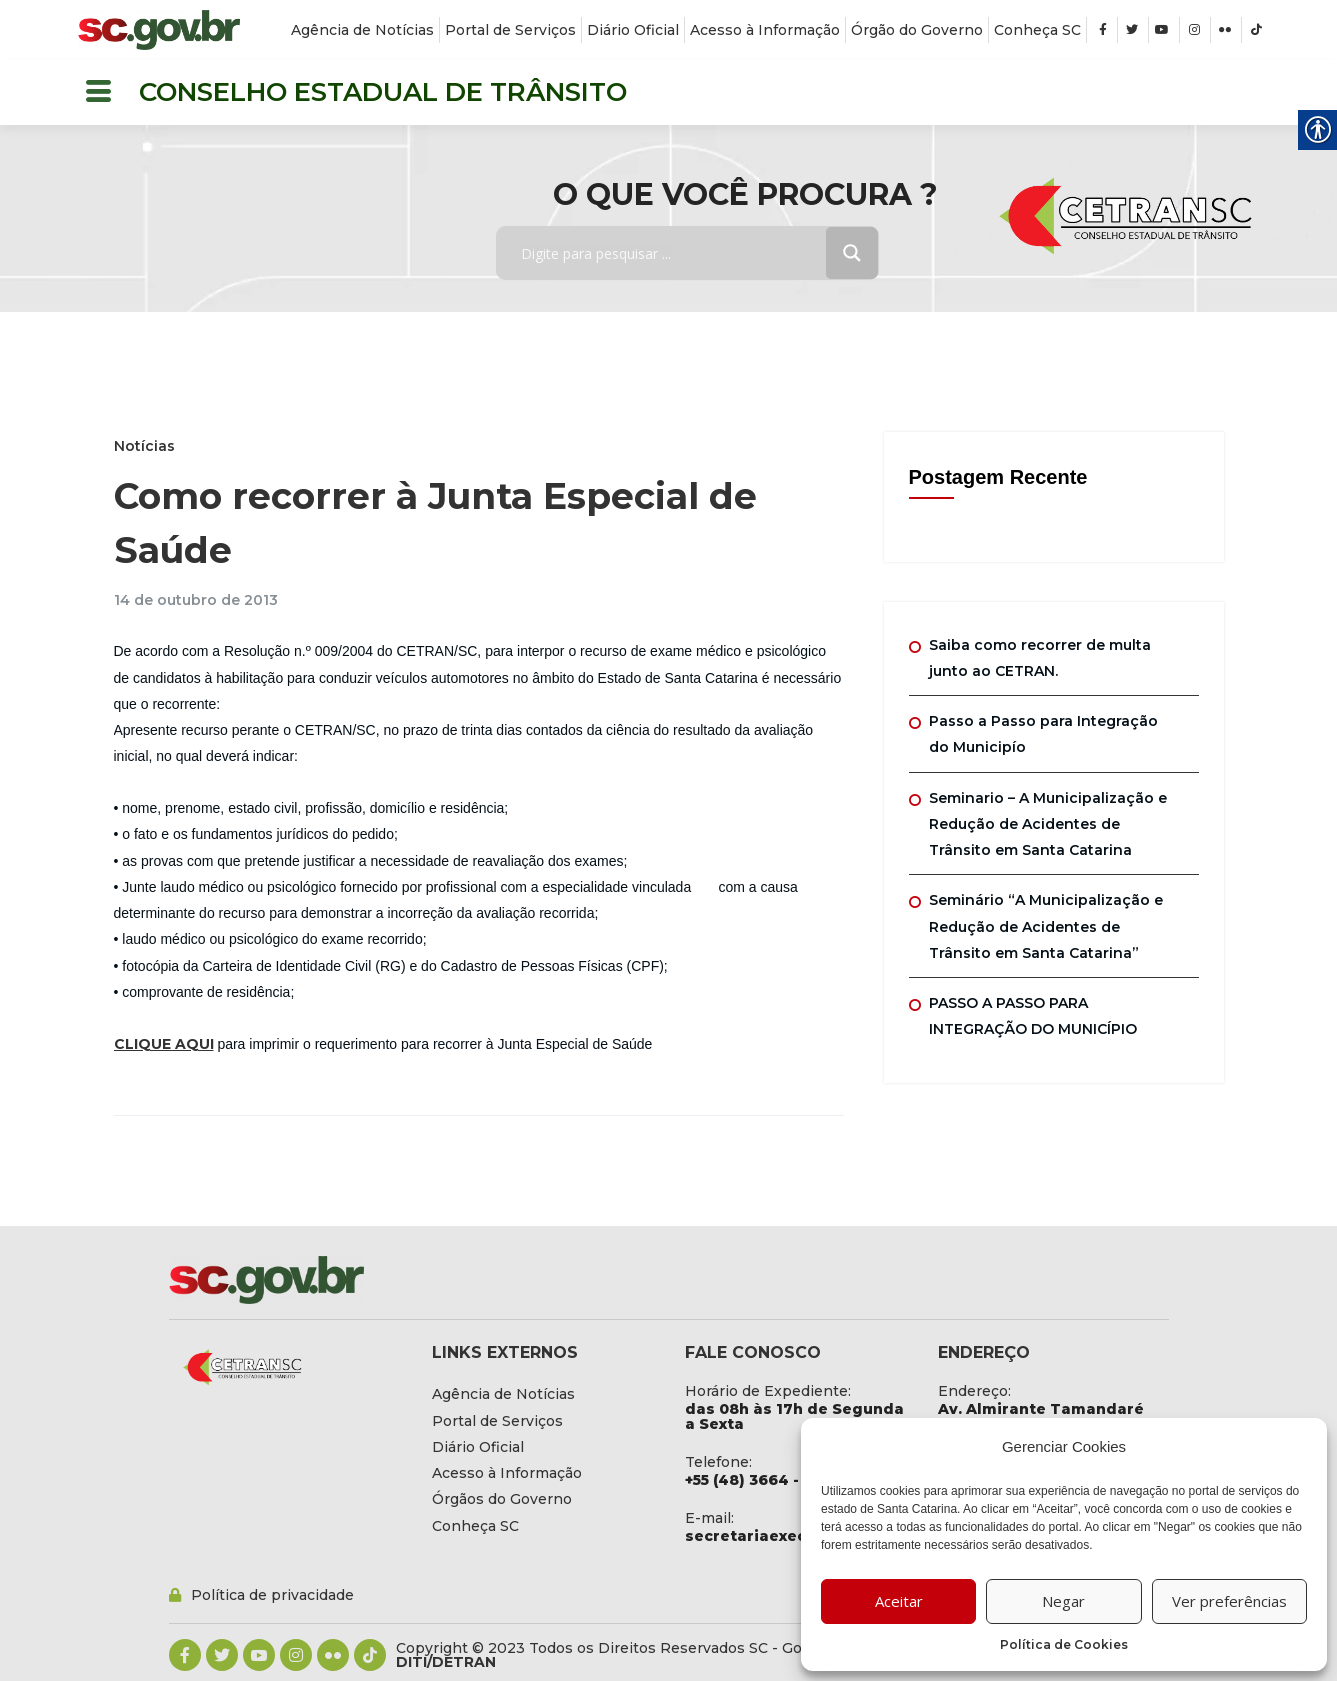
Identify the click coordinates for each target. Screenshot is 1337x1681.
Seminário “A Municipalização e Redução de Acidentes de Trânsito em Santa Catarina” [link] (1046, 926)
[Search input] (675, 253)
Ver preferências (1229, 1601)
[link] (159, 30)
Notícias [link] (144, 446)
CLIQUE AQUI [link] (164, 1044)
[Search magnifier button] (852, 253)
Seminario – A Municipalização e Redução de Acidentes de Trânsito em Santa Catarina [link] (1048, 824)
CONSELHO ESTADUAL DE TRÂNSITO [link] (383, 92)
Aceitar (899, 1601)
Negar (1063, 1601)
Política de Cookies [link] (1064, 1644)
